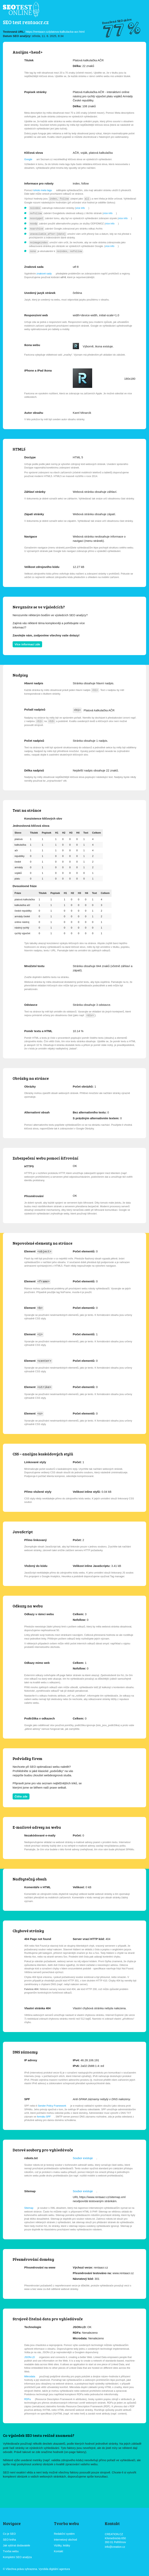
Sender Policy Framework (52, 2101)
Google (28, 159)
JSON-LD (29, 2352)
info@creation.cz (115, 2542)
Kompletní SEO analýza (17, 2552)
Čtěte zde (74, 1773)
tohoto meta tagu (42, 190)
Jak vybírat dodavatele (16, 2541)
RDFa (27, 2394)
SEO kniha (9, 2535)
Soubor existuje (83, 2153)
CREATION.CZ (81, 2565)
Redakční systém (64, 2529)
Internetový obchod (65, 2535)
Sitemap (28, 2203)
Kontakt (58, 2547)
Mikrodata (29, 2372)
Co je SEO (9, 2529)
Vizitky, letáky (62, 2541)
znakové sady (44, 272)
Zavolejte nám (74, 624)
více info (80, 207)
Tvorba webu (11, 2547)
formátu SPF (44, 2112)
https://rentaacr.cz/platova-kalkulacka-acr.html (55, 31)
